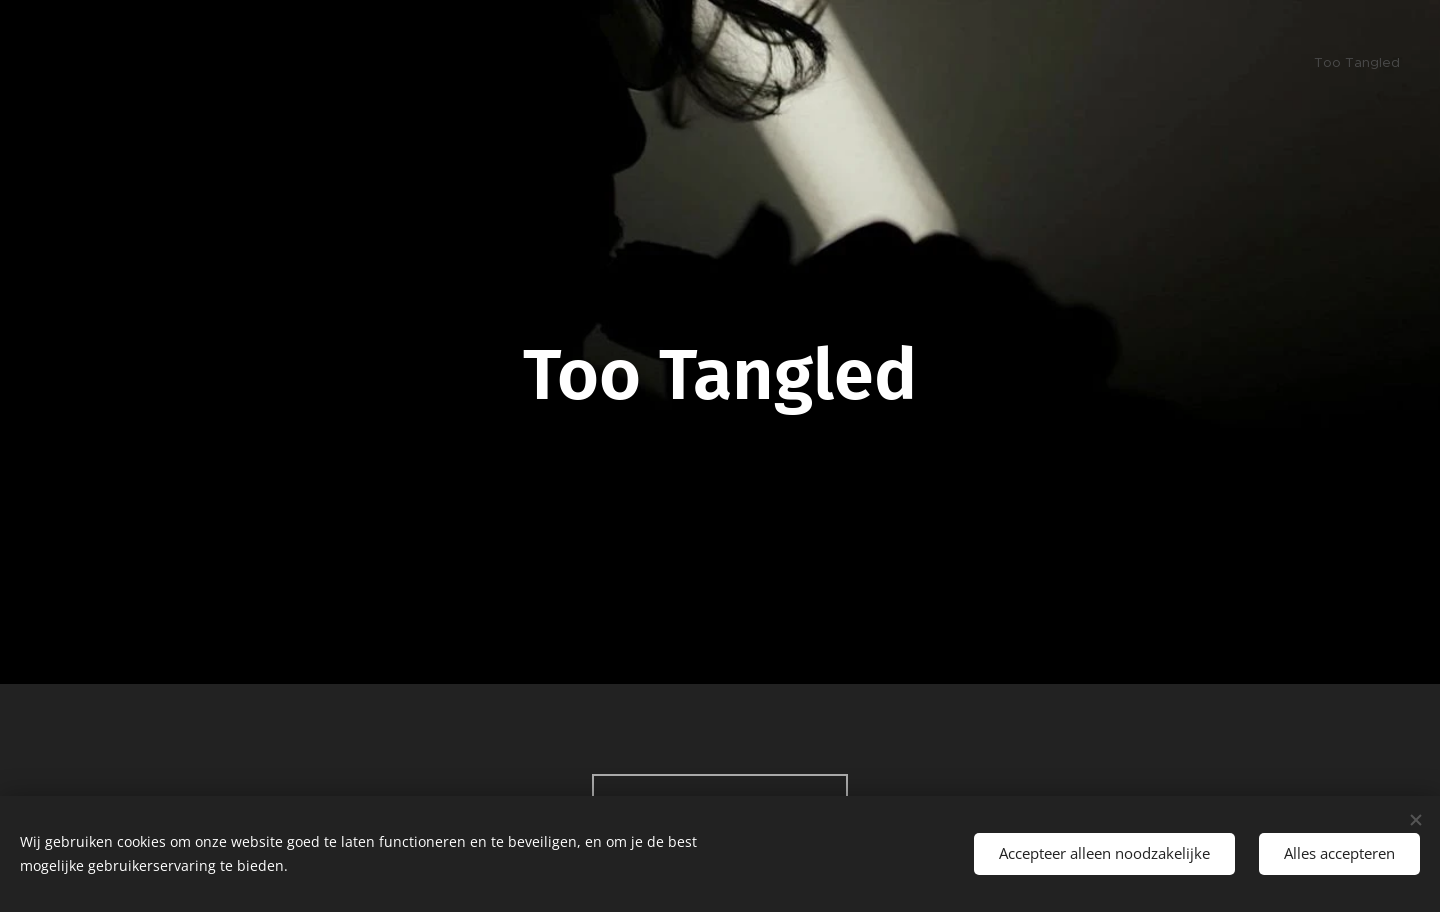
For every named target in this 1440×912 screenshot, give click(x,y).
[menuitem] (1397, 65)
